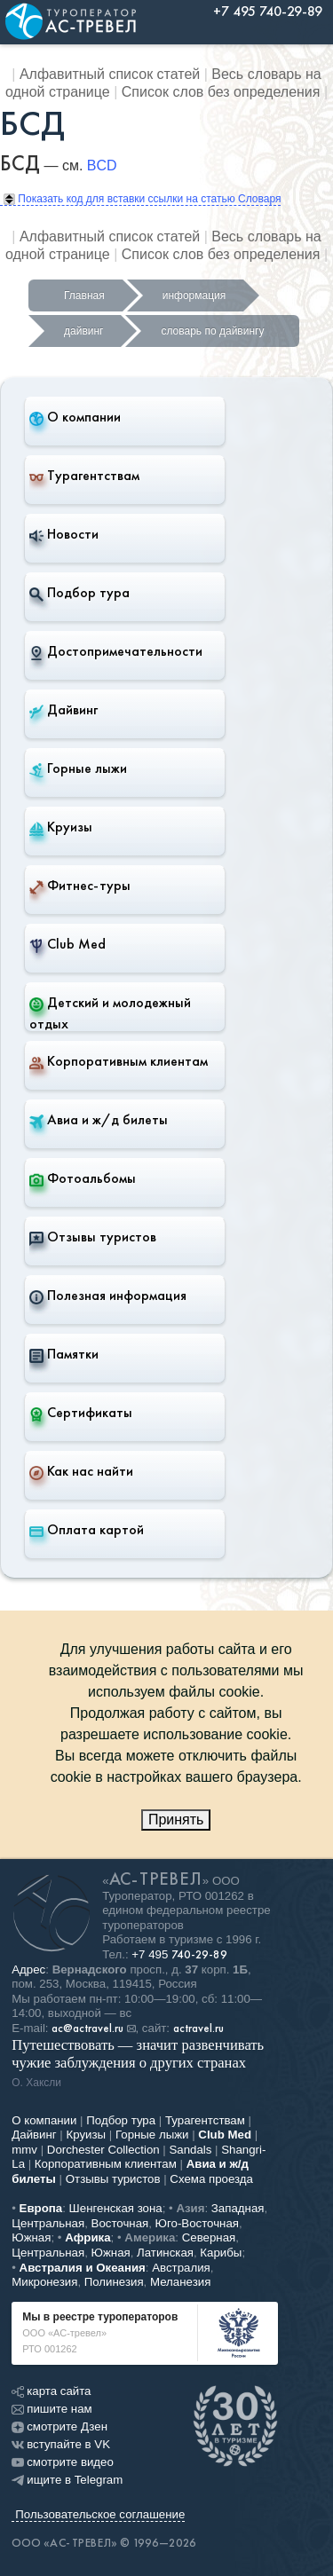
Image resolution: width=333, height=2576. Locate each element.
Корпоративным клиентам (118, 1061)
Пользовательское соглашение (100, 2514)
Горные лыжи (78, 768)
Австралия (181, 2267)
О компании (75, 417)
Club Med (67, 944)
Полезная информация (107, 1295)
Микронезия (44, 2281)
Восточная (120, 2223)
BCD (102, 165)
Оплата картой (86, 1530)
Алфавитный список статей (110, 74)
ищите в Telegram (67, 2479)
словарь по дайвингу (212, 331)
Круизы (60, 827)
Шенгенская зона (116, 2208)
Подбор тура (79, 593)
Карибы (221, 2252)
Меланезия (180, 2281)
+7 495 (179, 1954)
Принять (176, 1819)
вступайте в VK (61, 2444)
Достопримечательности (115, 651)
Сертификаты (80, 1413)
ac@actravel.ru (87, 2028)
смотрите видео (63, 2462)
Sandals (190, 2149)
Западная (238, 2208)
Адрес (28, 1969)
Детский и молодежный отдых (110, 1013)
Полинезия (114, 2281)
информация (194, 295)
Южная (31, 2237)
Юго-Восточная (197, 2223)
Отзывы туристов (92, 1237)
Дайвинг (63, 710)
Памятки (64, 1354)
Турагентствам (84, 475)
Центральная (48, 2223)
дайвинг (83, 331)
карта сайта (51, 2391)
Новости (64, 534)
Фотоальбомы (82, 1178)
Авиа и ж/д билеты (98, 1120)
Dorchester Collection (103, 2149)
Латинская (165, 2252)
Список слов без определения (221, 91)
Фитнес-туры (80, 885)
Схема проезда (211, 2179)
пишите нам (51, 2408)
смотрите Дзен (59, 2426)
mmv (24, 2149)
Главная (84, 295)
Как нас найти (81, 1471)
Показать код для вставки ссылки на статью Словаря (142, 199)
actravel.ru (198, 2028)
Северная (209, 2237)
